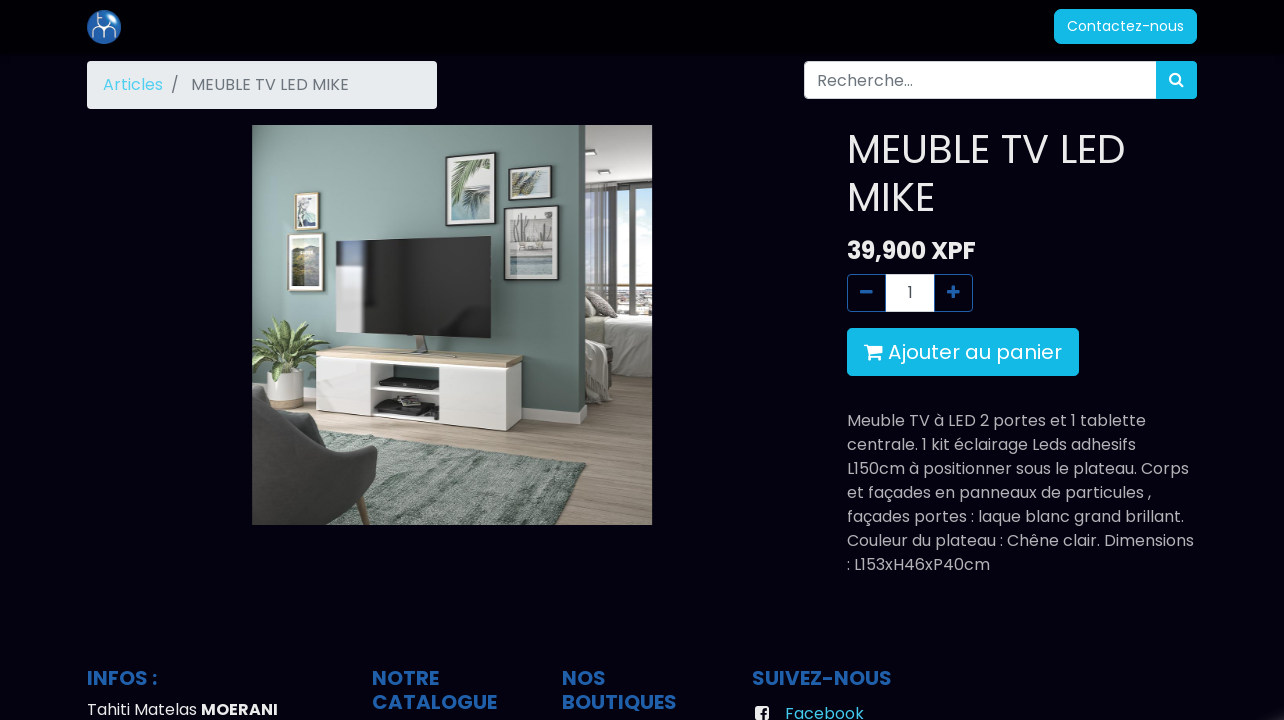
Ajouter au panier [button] (963, 352)
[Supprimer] (866, 293)
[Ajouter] (953, 293)
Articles (133, 84)
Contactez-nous (1125, 26)
